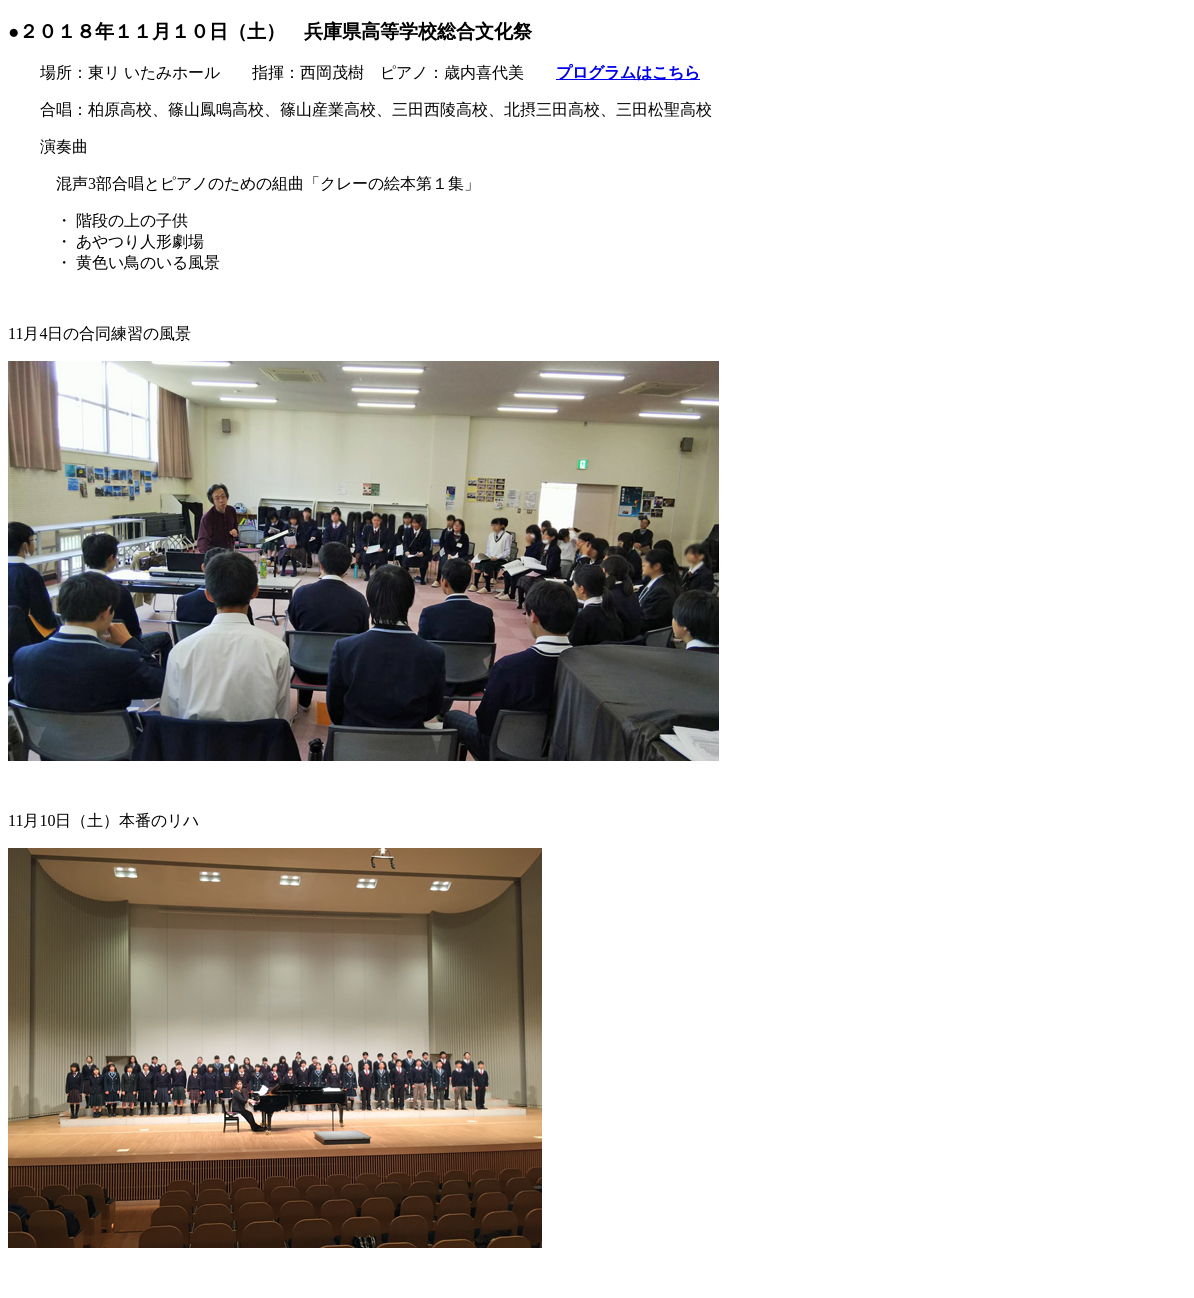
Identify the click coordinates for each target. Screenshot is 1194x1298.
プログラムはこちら (628, 72)
